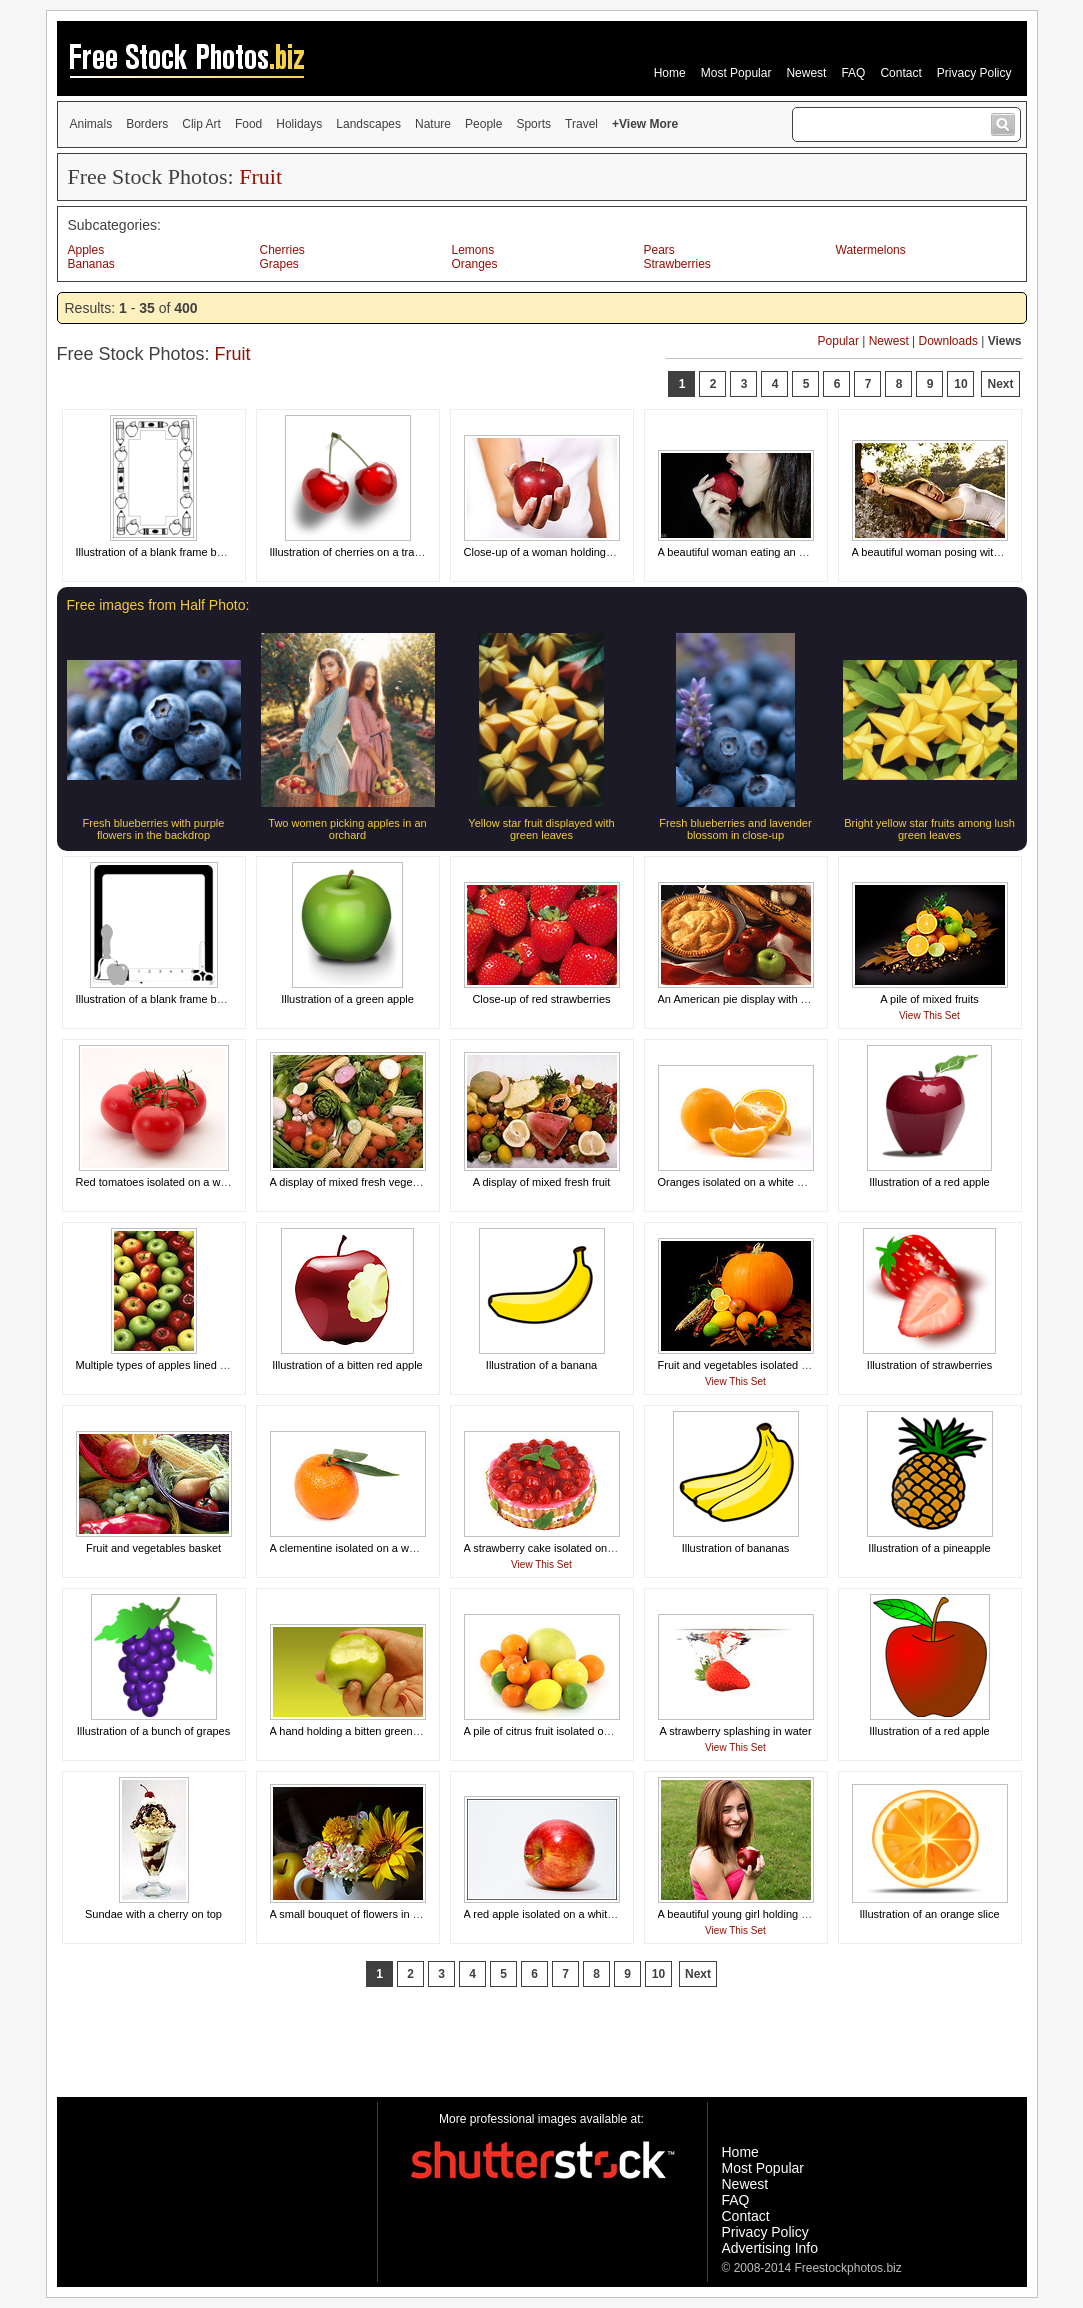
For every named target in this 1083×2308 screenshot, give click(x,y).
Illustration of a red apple (929, 1182)
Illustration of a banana (541, 1365)
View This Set (929, 1015)
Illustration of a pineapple (929, 1548)
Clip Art (201, 124)
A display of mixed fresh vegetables (356, 1182)
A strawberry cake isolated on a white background (585, 1548)
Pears (659, 250)
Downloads (948, 341)
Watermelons (871, 250)
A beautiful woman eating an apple (742, 552)
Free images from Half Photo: (158, 605)
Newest (806, 73)
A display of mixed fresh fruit (542, 1182)
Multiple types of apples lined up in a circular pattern (202, 1365)
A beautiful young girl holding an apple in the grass (781, 1914)
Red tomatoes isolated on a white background (187, 1182)
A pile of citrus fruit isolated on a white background (586, 1731)
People (483, 124)
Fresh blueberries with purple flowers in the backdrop (154, 829)
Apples (86, 250)
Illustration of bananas (736, 1548)
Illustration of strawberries (929, 1365)
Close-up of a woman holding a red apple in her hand (593, 552)
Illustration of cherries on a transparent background (394, 552)
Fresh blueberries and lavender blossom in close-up (735, 829)
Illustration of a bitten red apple (347, 1365)
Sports (533, 124)
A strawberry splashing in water (735, 1731)
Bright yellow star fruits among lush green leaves (929, 829)
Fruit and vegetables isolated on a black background (785, 1365)
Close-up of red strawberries (541, 999)
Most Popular (736, 73)
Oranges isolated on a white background (756, 1182)
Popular (838, 341)
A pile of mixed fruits (929, 999)
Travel (581, 124)
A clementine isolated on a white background (379, 1548)
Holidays (299, 124)
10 (960, 384)
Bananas (91, 264)
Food (248, 124)
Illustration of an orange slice (929, 1914)
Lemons (473, 250)
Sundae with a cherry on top (153, 1914)
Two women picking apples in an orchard (347, 829)
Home (670, 73)
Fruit (260, 176)
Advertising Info (770, 2248)
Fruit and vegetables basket (153, 1548)
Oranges (475, 264)
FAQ (853, 73)
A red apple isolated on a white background (569, 1914)
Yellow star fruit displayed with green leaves (541, 829)
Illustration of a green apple (347, 999)
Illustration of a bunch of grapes (153, 1731)
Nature (433, 124)
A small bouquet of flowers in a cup (355, 1914)
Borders (147, 124)
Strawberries (677, 264)
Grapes (279, 264)
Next (1000, 384)
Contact (900, 73)
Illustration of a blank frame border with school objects (207, 552)
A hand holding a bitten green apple (356, 1731)
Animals (91, 124)
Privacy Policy (974, 73)
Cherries (282, 250)
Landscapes (368, 124)
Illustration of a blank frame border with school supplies (210, 999)
